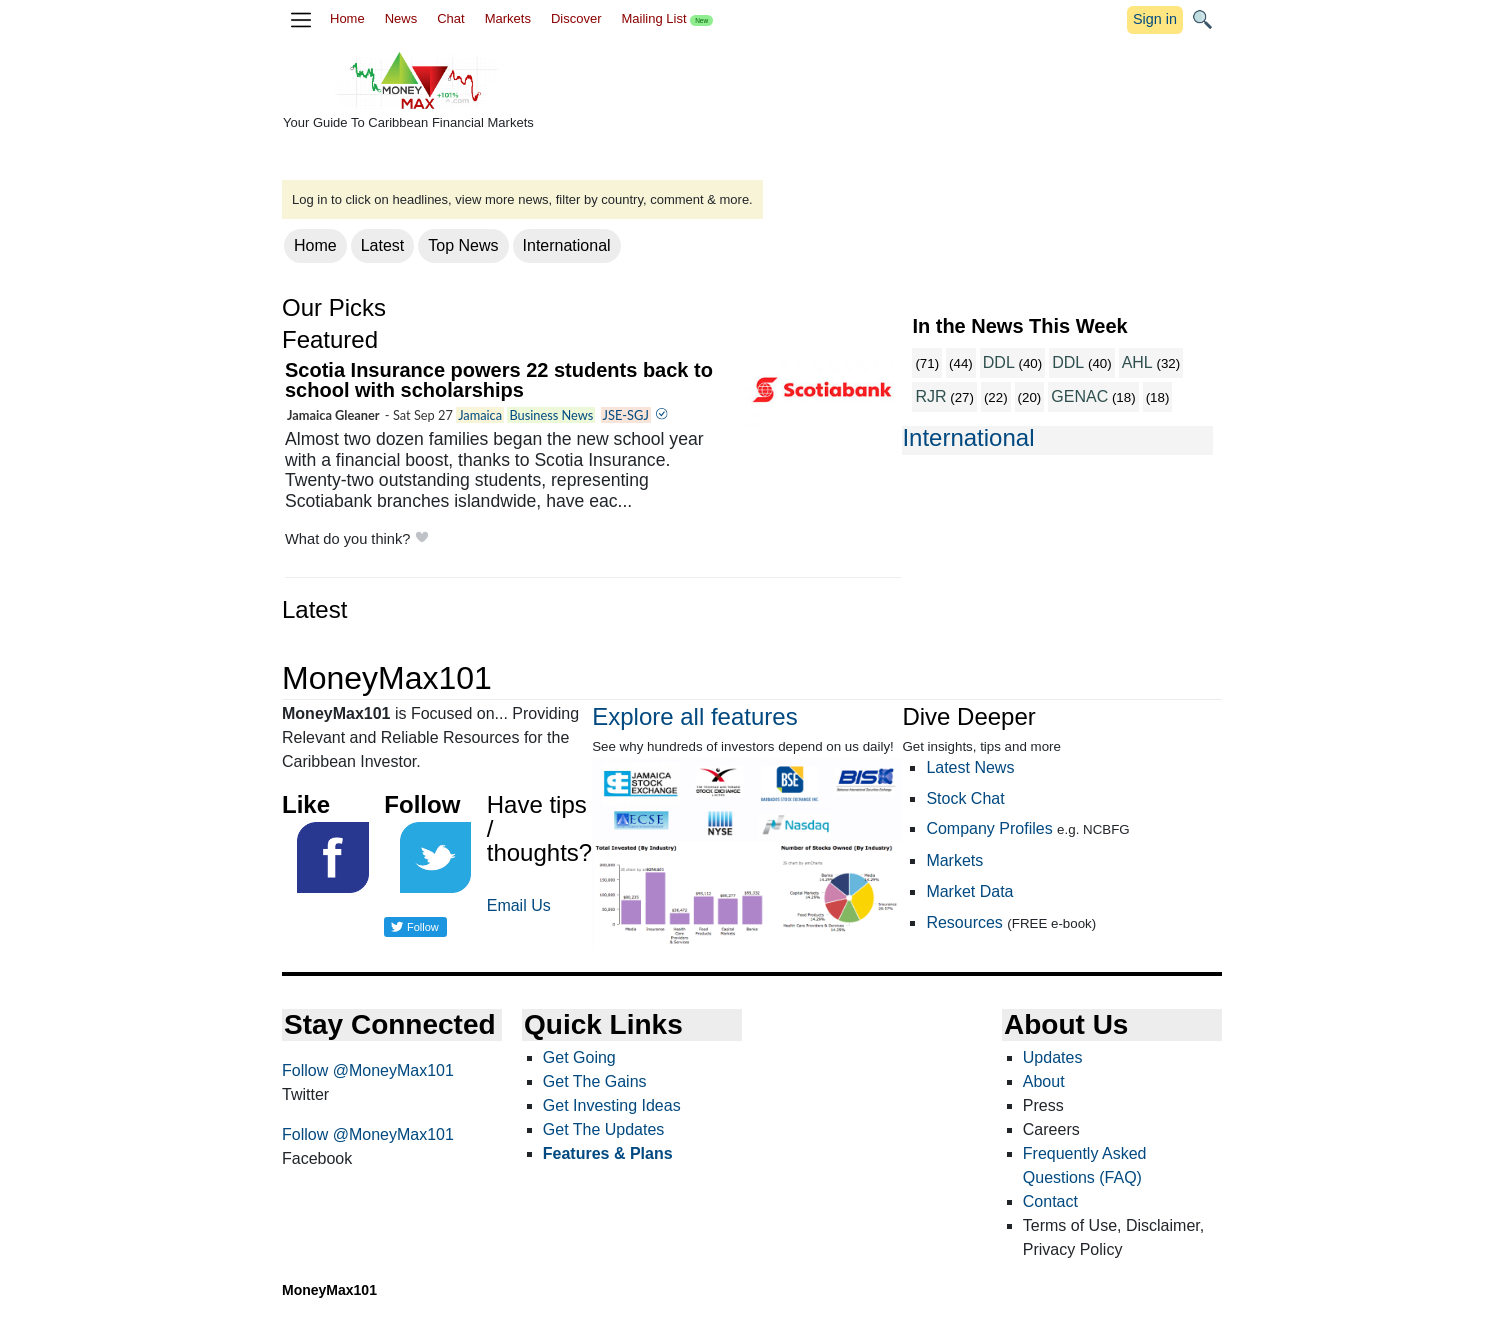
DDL (999, 362)
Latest (383, 245)
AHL (1137, 362)
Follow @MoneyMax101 (368, 1070)
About (1044, 1081)
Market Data (969, 891)
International (567, 245)
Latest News (970, 767)
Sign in (1155, 19)
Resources (964, 922)
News (401, 18)
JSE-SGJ (626, 415)
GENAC (1079, 396)
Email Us (519, 905)
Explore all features (694, 716)
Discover (576, 18)
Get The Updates (604, 1129)
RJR (930, 396)
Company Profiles (989, 828)
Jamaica (480, 415)
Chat (450, 18)
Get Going (579, 1057)
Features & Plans (608, 1153)
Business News (551, 415)
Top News (463, 245)
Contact (1050, 1201)
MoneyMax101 (329, 1290)
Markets (508, 18)
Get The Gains (595, 1081)
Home (347, 18)
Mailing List (667, 18)
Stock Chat (965, 798)
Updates (1053, 1057)
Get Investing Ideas (612, 1105)
